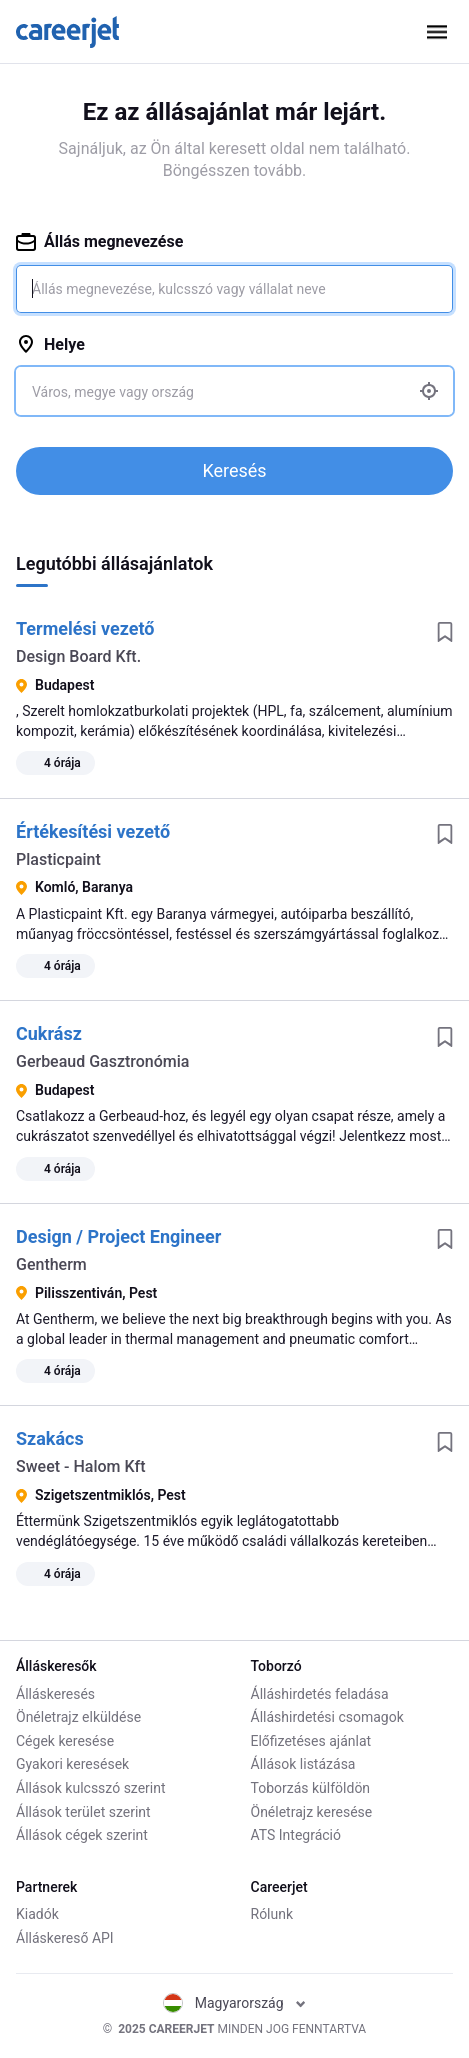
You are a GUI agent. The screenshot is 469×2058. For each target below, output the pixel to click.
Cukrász (49, 1033)
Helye (50, 344)
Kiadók (37, 1914)
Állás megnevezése (99, 241)
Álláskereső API (65, 1938)
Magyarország (234, 2003)
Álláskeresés (55, 1694)
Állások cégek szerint (82, 1835)
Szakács (50, 1438)
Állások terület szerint (83, 1812)
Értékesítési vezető (93, 831)
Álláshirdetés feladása (320, 1694)
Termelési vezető (85, 628)
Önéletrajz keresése (312, 1812)
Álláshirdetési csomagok (327, 1717)
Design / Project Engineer (118, 1236)
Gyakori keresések (72, 1764)
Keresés (234, 470)
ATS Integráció (296, 1835)
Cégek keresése (65, 1741)
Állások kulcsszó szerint (91, 1788)
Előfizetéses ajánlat (311, 1741)
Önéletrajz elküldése (78, 1717)
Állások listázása (303, 1764)
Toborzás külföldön (311, 1788)
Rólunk (272, 1914)
